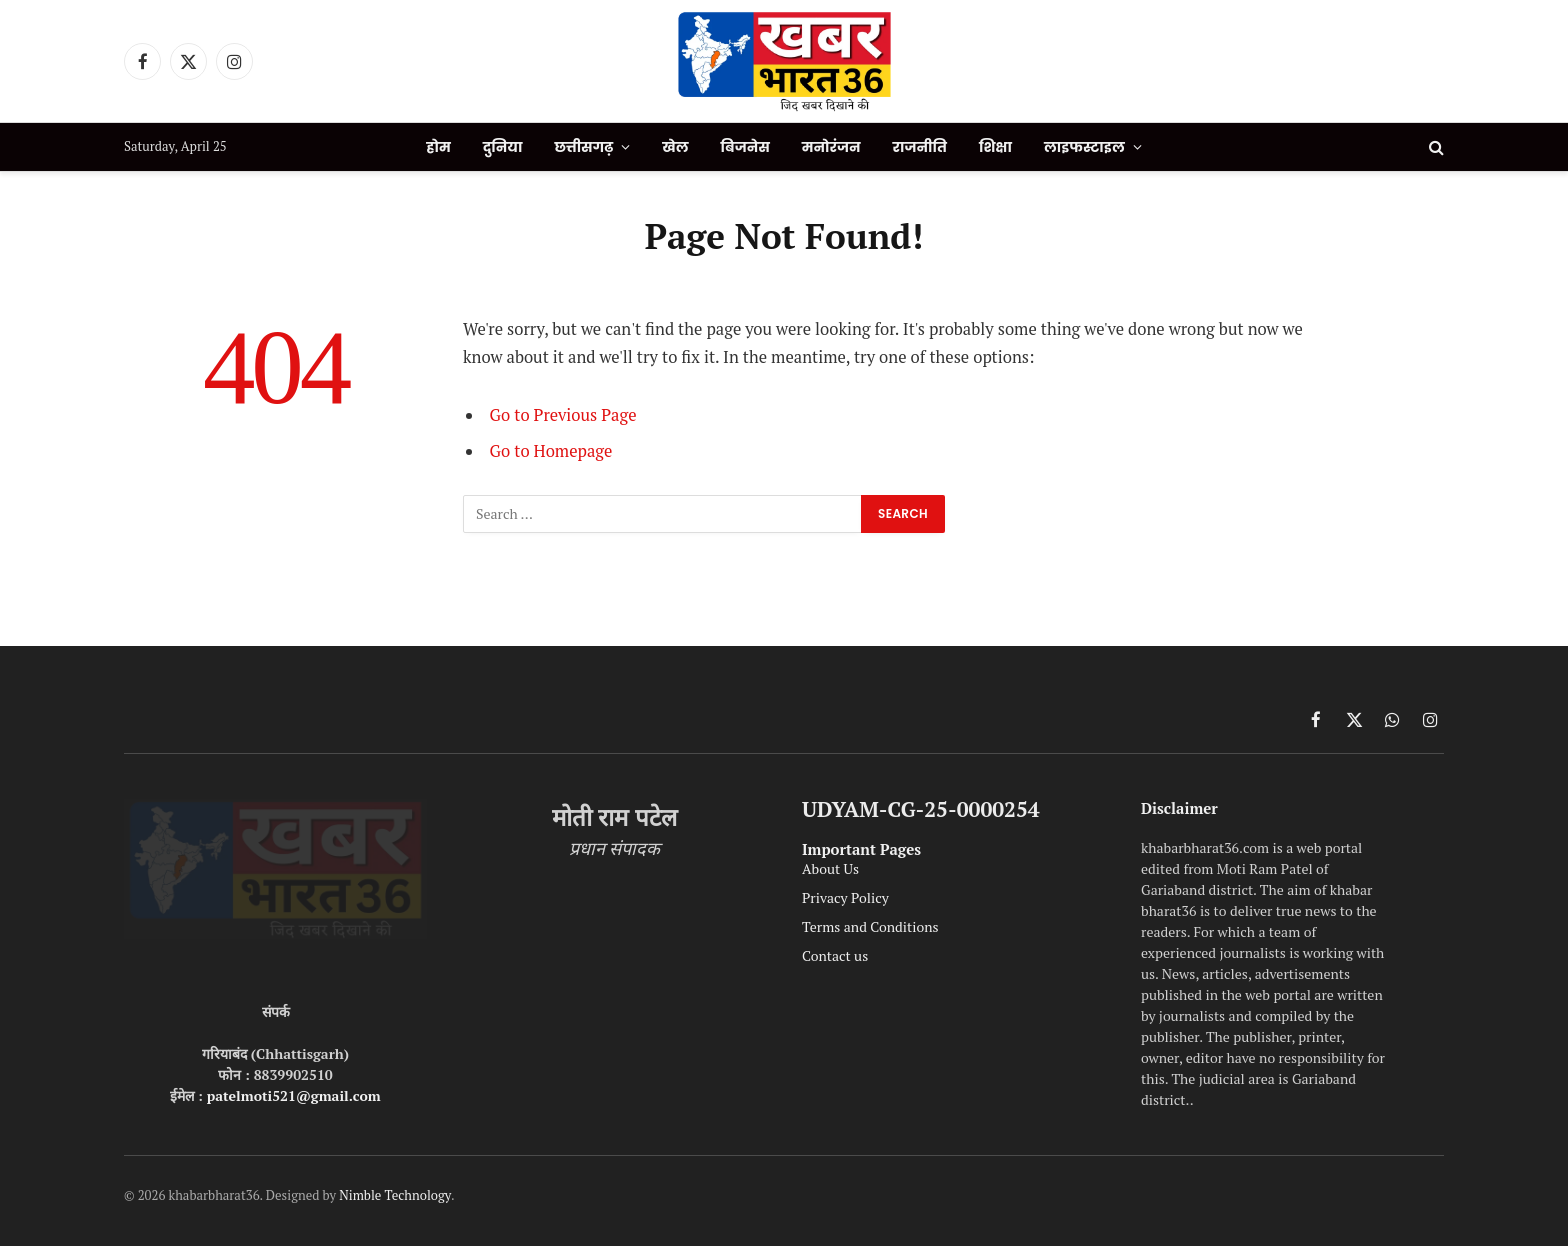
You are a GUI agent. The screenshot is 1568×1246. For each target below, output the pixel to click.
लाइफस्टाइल (1084, 147)
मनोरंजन (831, 147)
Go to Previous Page (563, 415)
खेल (675, 147)
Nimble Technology (395, 1195)
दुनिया (503, 147)
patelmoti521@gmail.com (294, 1095)
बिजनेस (745, 147)
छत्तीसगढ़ (583, 147)
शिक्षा (995, 147)
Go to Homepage (551, 451)
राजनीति (920, 147)
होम (438, 147)
